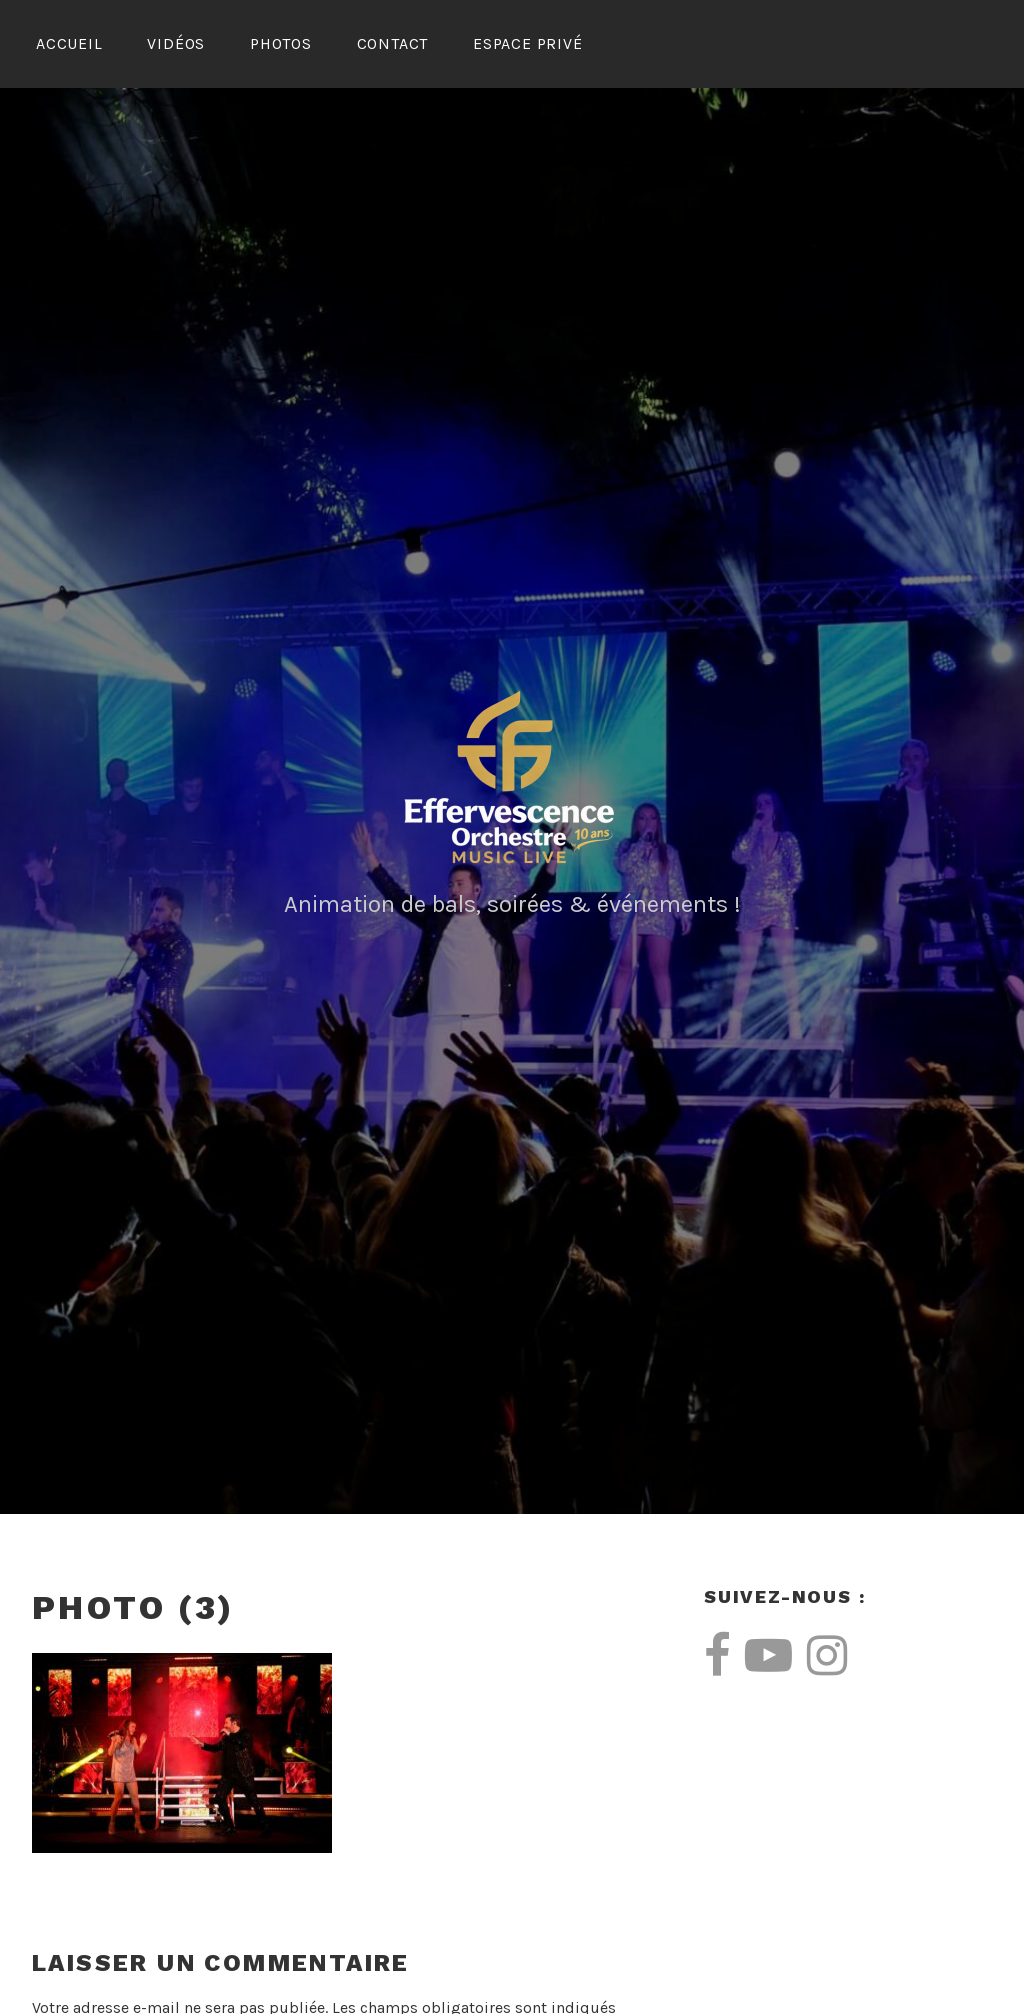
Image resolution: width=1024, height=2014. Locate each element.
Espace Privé (528, 43)
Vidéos (176, 43)
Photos (281, 43)
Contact (393, 43)
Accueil (69, 43)
